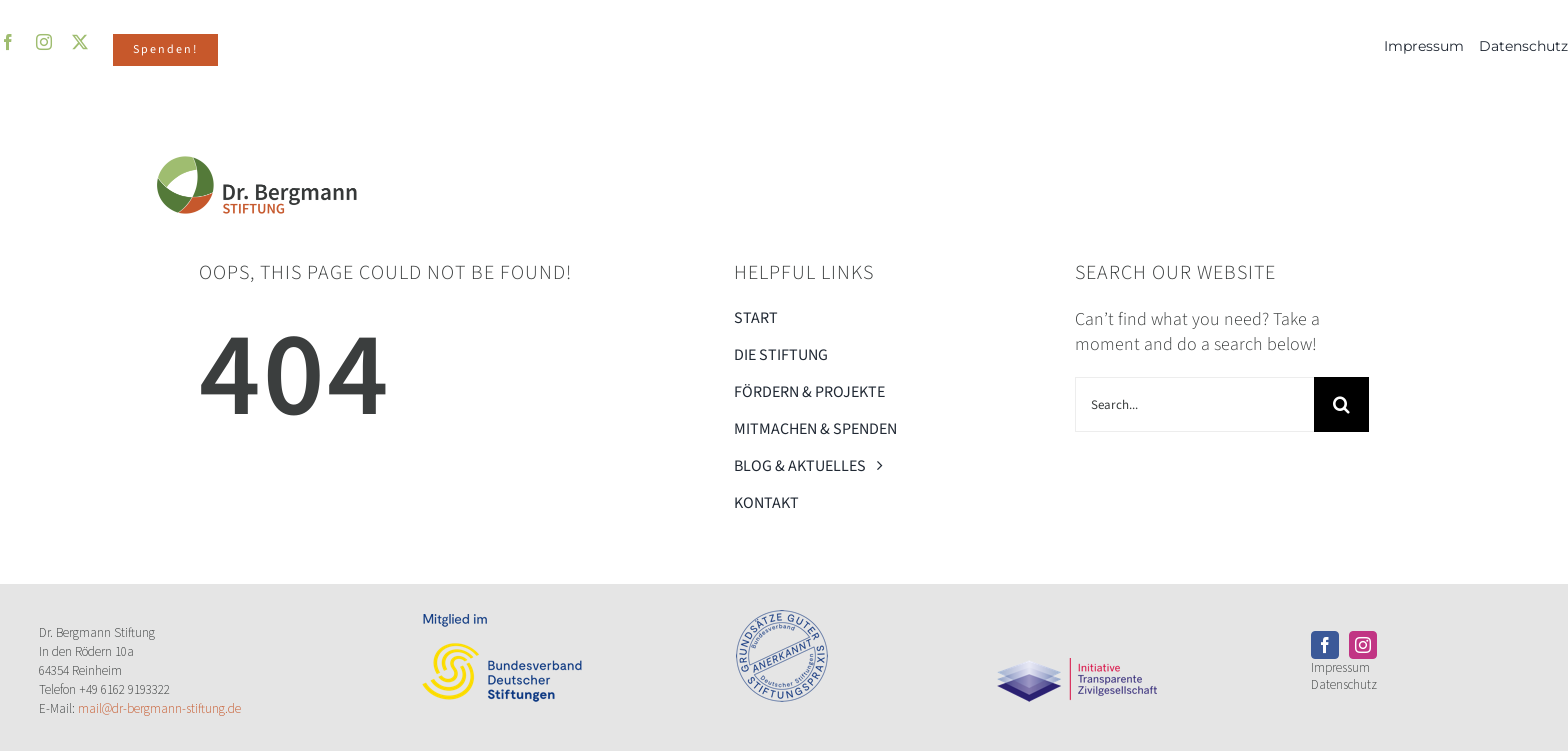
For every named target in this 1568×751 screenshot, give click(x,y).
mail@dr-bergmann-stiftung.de (159, 708)
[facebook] (1325, 645)
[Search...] (1194, 404)
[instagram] (1363, 645)
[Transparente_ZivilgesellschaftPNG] (1077, 618)
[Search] (1341, 404)
